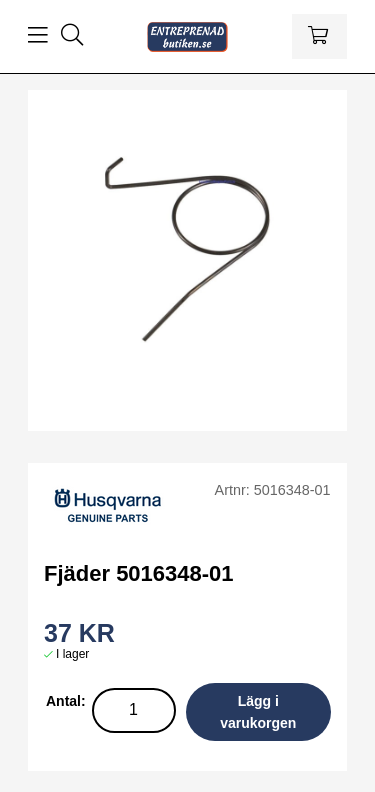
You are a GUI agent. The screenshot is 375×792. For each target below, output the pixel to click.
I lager (72, 654)
